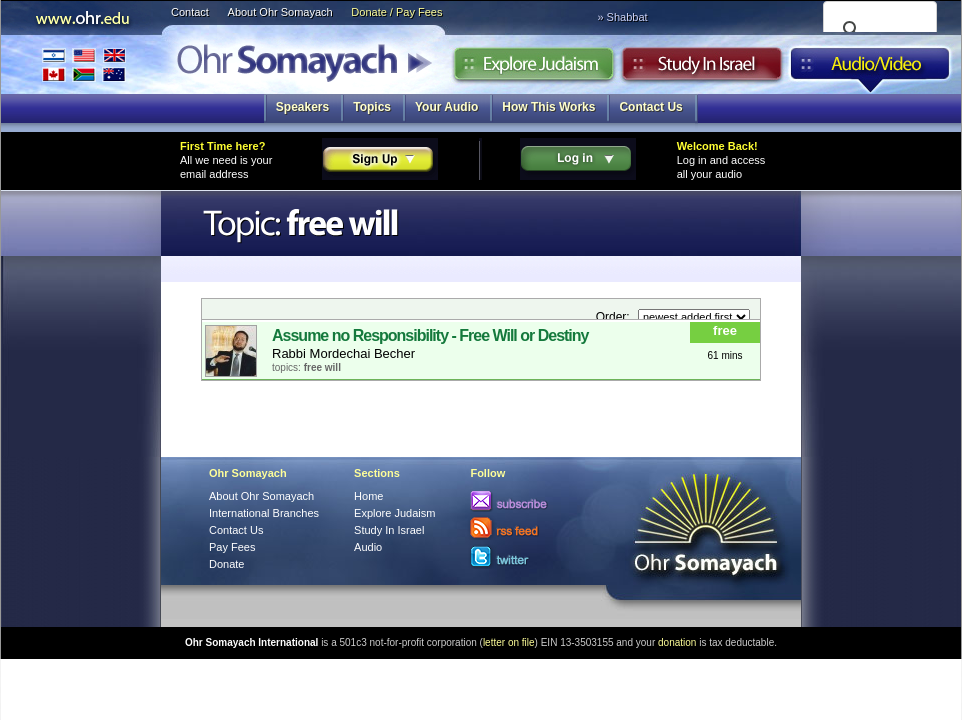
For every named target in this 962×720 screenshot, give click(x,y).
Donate (226, 564)
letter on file (509, 642)
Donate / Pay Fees (396, 12)
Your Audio (446, 107)
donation (677, 642)
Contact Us (650, 107)
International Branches (84, 64)
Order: (614, 317)
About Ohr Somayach (280, 12)
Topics (372, 107)
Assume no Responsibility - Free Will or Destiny (430, 335)
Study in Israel (702, 69)
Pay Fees (232, 547)
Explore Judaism (533, 69)
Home (368, 496)
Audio (870, 69)
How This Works (548, 107)
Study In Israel (389, 530)
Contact (190, 12)
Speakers (302, 107)
